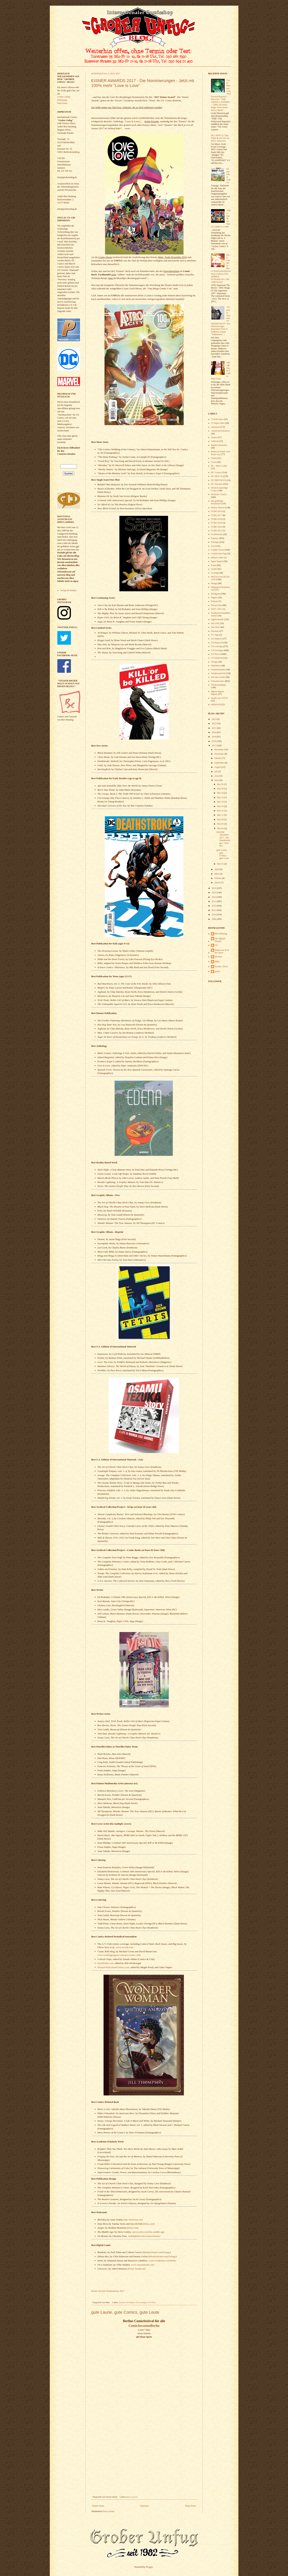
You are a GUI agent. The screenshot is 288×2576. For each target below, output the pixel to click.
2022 (214, 723)
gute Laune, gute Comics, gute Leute (125, 2312)
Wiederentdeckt (218, 673)
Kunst (214, 565)
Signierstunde (217, 619)
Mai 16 (220, 806)
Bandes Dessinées (219, 445)
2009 (214, 919)
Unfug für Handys (68, 590)
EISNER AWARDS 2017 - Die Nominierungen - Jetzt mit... (223, 839)
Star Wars (215, 627)
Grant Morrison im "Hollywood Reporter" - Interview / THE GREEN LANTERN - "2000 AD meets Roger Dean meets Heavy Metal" (221, 95)
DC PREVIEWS (218, 480)
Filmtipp (215, 542)
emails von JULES (219, 698)
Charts (214, 458)
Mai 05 (220, 824)
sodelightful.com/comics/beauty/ (144, 2236)
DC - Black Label (219, 466)
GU (216, 945)
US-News (152, 2302)
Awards (122, 2302)
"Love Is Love (131, 121)
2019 (214, 736)
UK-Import (216, 638)
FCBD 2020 (216, 526)
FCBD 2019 (216, 522)
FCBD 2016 (216, 511)
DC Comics (216, 472)
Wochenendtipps (218, 685)
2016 (214, 888)
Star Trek (215, 623)
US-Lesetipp (217, 646)
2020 (214, 732)
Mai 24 (220, 793)
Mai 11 (220, 815)
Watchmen (216, 665)
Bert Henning (221, 933)
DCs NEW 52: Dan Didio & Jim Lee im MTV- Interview (220, 138)
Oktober (218, 758)
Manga (214, 583)
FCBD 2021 (216, 530)
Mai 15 (220, 810)
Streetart (215, 631)
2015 (214, 892)
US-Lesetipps (141, 2302)
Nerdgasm (215, 593)
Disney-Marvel (218, 507)
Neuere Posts (98, 2506)
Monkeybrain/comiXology (156, 2252)
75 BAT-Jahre (217, 419)
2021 (214, 728)
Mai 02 (220, 864)
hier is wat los (132, 2497)
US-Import (130, 2302)
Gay (213, 546)
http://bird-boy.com (133, 2219)
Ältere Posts (190, 2506)
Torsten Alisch (221, 966)
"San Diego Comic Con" (160, 288)
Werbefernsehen (218, 669)
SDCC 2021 (216, 609)
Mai (216, 780)
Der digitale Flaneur (220, 939)
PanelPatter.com (106, 1963)
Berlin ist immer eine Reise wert (220, 452)
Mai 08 (220, 819)
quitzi (217, 971)
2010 (214, 914)
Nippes (214, 597)
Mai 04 (220, 828)
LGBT (214, 569)
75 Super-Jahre (218, 423)
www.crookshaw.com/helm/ (162, 2260)
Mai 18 (220, 801)
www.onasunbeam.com (142, 2264)
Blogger (149, 2567)
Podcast (214, 601)
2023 (214, 719)
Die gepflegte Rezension (217, 502)
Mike (217, 961)
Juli (216, 771)
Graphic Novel (217, 549)
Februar (218, 878)
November (219, 754)
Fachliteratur (217, 534)
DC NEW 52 (217, 476)
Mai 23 (220, 797)
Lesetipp (215, 572)
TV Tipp (215, 635)
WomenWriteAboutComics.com (113, 1967)
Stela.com (149, 2223)
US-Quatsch (216, 658)
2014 (214, 897)
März (217, 873)
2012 (214, 905)
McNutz (218, 956)
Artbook (215, 441)
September (219, 762)
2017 (214, 745)
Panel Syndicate (137, 2268)
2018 (214, 741)
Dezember (219, 749)
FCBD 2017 (216, 515)
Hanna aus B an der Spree (222, 951)
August (217, 767)
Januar (217, 882)
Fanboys (215, 538)
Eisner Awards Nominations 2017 (108, 2291)
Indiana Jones (217, 557)
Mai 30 (220, 784)
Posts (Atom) (108, 2511)
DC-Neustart (217, 484)
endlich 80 (215, 704)
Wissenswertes (217, 681)
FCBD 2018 (216, 519)
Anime (214, 437)
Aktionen (215, 427)
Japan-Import (217, 561)
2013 (214, 901)
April (217, 869)
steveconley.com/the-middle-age (148, 2231)
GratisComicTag (218, 553)
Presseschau (216, 605)
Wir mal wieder (218, 677)
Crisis (213, 462)
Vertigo (214, 662)
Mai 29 (220, 788)
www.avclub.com (124, 1947)
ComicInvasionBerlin (143, 2326)
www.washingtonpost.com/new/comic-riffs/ (119, 1955)
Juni (216, 776)
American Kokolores (220, 430)
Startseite (144, 2506)
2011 (214, 910)
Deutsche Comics (219, 494)
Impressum (62, 103)
